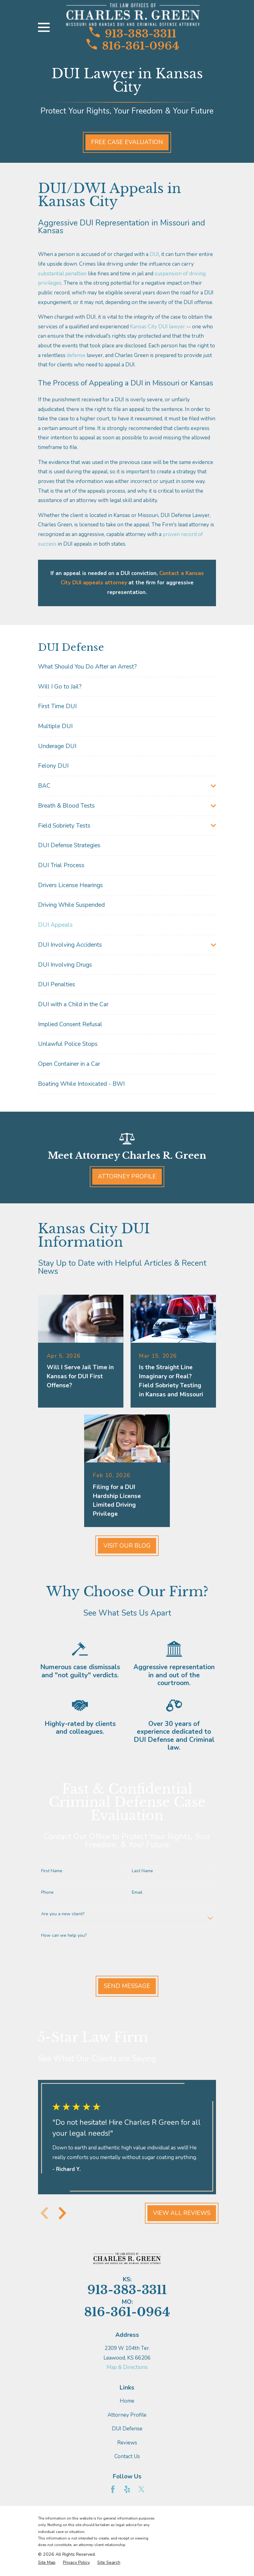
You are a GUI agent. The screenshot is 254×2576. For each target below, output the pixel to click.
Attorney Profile (127, 1176)
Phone (47, 1892)
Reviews (127, 2442)
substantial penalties (62, 273)
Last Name (142, 1871)
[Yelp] (127, 2489)
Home (127, 2400)
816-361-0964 (132, 45)
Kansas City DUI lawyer (157, 326)
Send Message (127, 1986)
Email (137, 1892)
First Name (51, 1871)
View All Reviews (181, 2213)
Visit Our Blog (127, 1546)
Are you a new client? (62, 1914)
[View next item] (62, 2213)
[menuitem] (127, 667)
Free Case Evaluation (127, 142)
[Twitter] (141, 2489)
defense (76, 355)
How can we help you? (64, 1935)
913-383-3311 (132, 33)
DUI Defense (127, 2428)
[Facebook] (113, 2489)
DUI (154, 254)
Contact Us (127, 2456)
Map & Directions (127, 2367)
